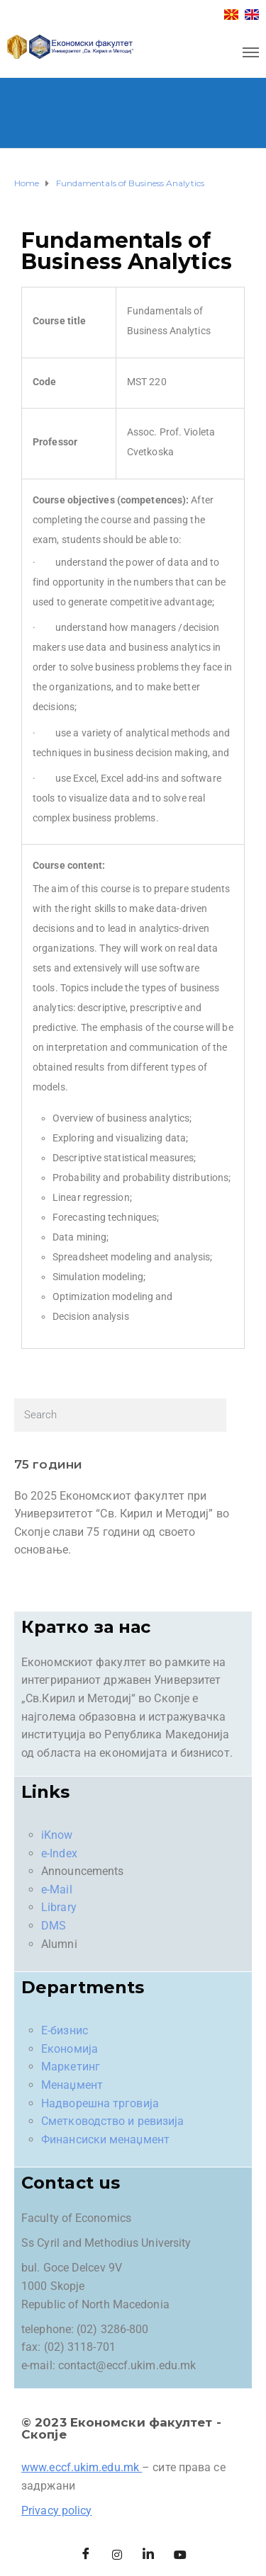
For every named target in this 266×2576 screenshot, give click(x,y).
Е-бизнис (64, 2030)
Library (59, 1907)
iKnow (57, 1835)
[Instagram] (117, 2554)
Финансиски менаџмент (105, 2139)
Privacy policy (56, 2510)
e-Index (59, 1853)
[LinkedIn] (149, 2554)
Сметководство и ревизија (112, 2121)
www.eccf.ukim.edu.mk (80, 2467)
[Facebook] (85, 2554)
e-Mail (56, 1889)
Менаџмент (72, 2085)
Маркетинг (70, 2066)
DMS (53, 1925)
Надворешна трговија (100, 2103)
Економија (69, 2049)
